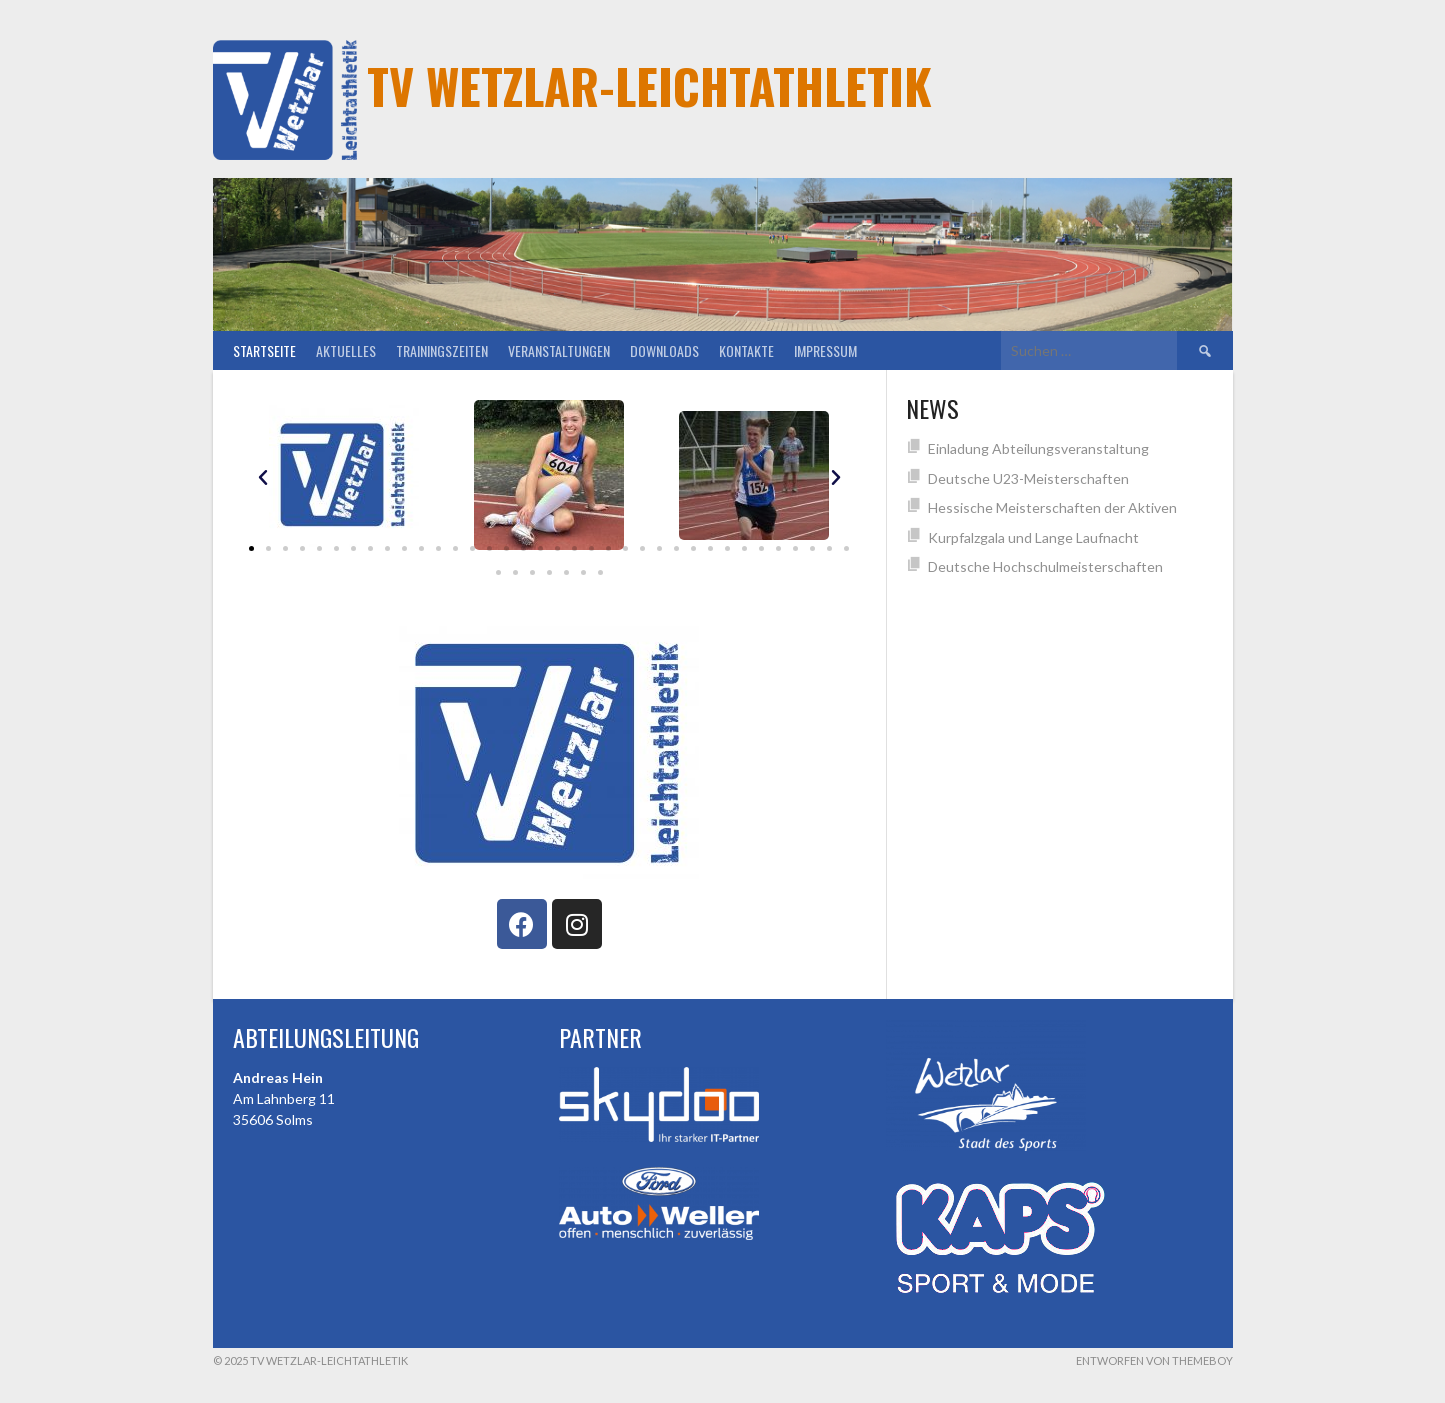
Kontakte (746, 350)
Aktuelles (346, 350)
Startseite (264, 350)
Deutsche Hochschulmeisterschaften (1045, 566)
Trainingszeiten (442, 350)
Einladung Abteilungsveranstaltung (1038, 448)
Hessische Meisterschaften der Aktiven (1052, 507)
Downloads (664, 350)
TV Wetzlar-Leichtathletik (649, 85)
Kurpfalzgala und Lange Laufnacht (1033, 537)
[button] (251, 548)
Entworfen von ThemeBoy (1154, 1360)
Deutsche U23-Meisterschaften (1028, 478)
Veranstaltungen (559, 350)
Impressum (825, 350)
